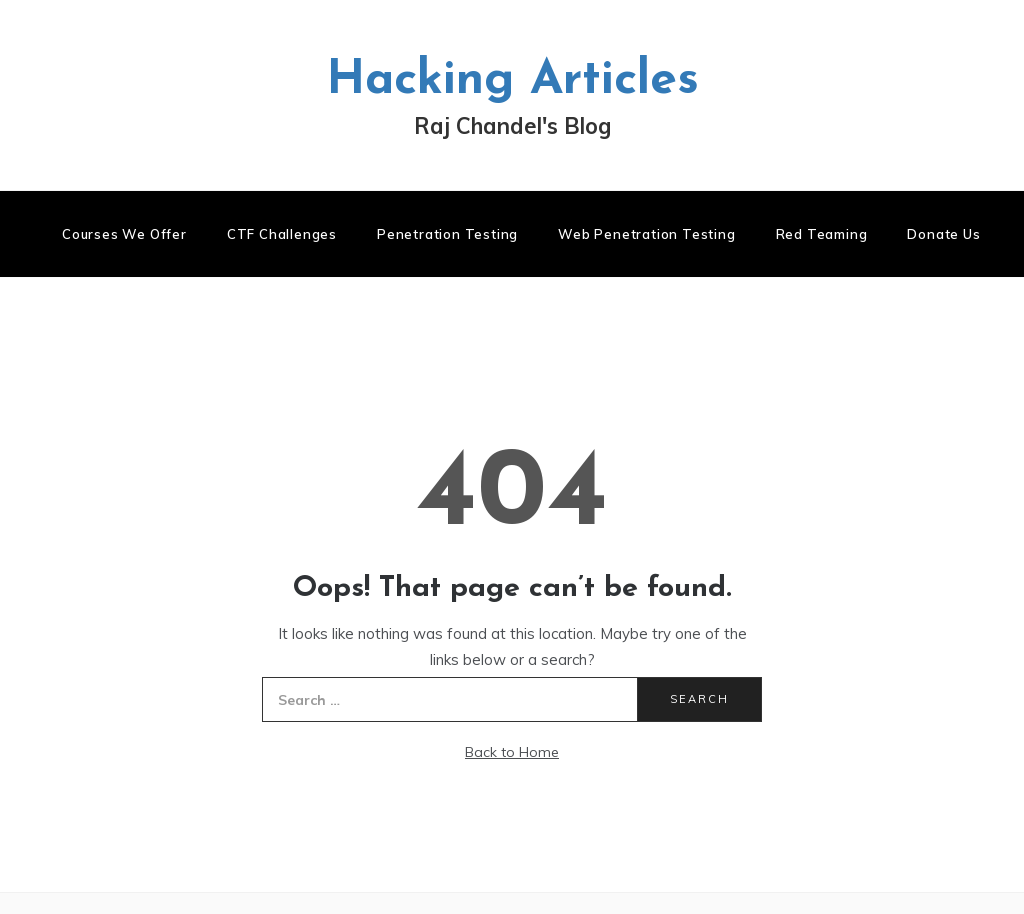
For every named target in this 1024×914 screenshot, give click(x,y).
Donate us (943, 234)
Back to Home (512, 752)
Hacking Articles (512, 81)
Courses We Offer (124, 234)
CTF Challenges (282, 234)
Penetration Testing (447, 234)
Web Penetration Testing (646, 234)
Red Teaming (822, 234)
